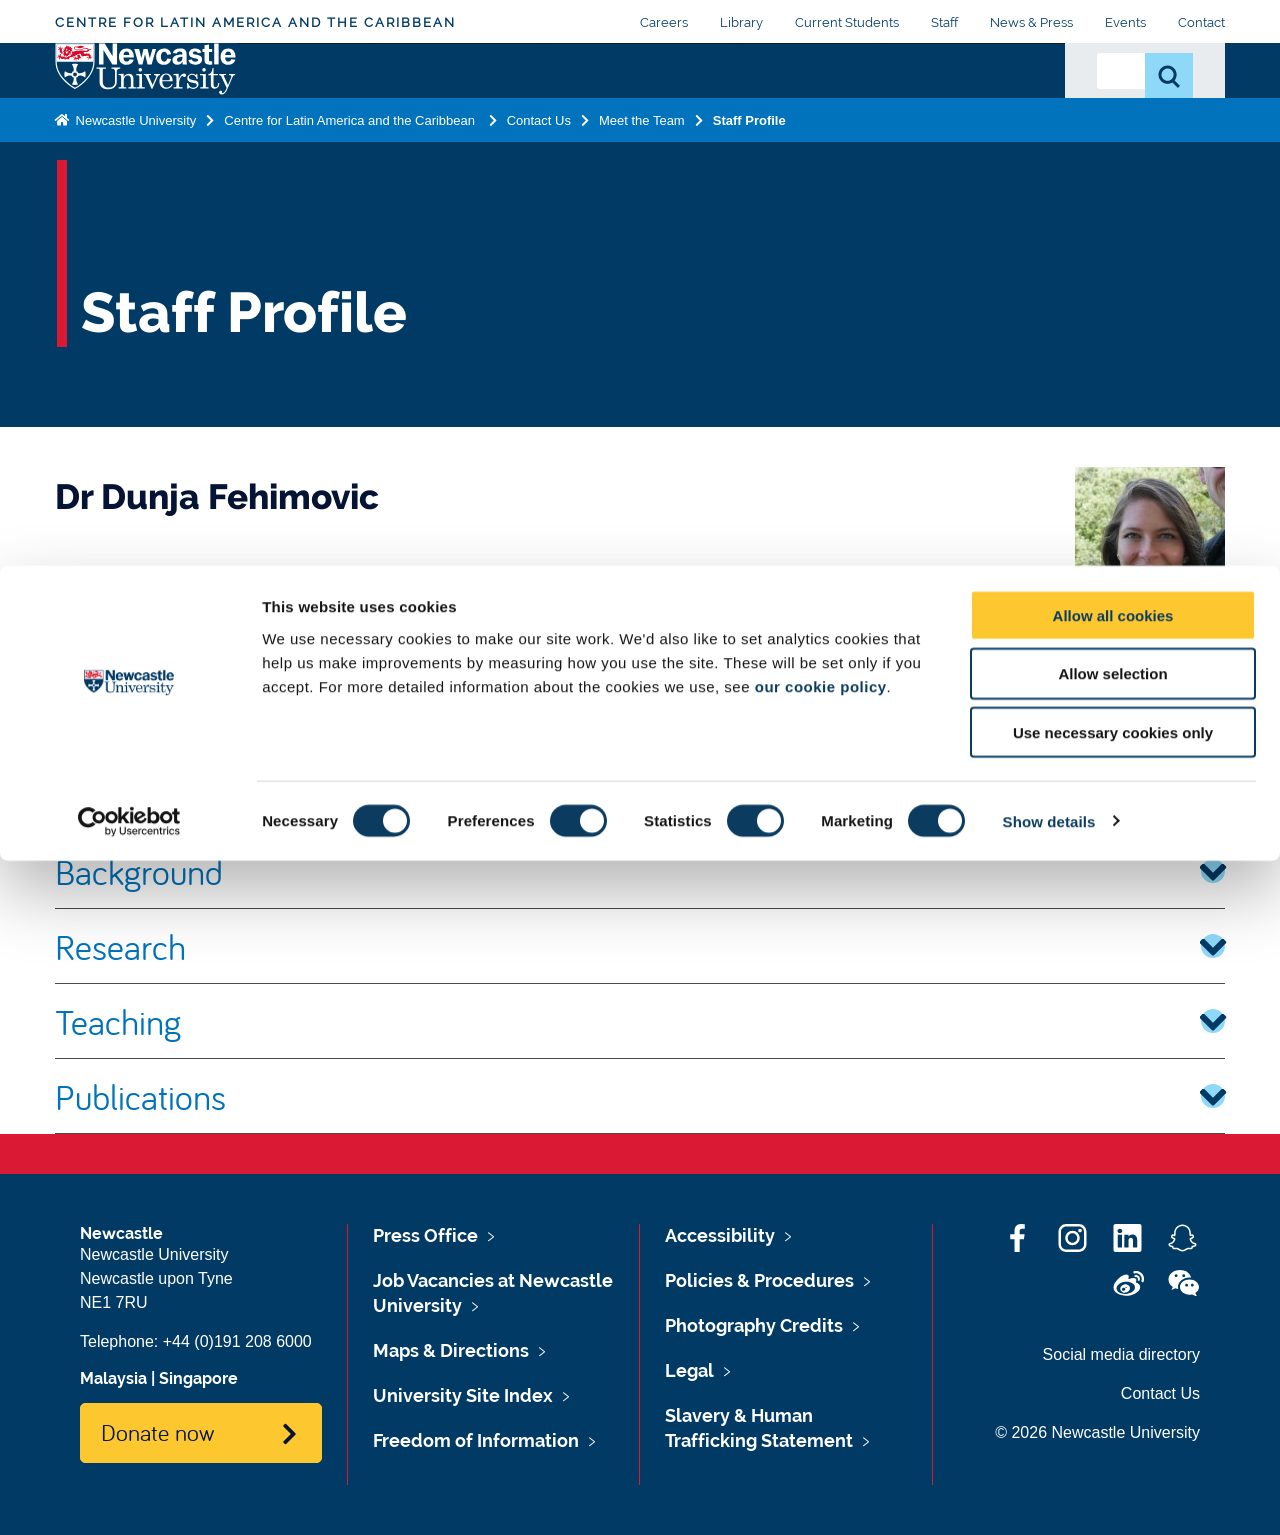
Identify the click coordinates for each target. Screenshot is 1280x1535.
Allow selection (1112, 1348)
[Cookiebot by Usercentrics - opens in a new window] (129, 1496)
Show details (1049, 1495)
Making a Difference (621, 109)
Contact (1201, 22)
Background (640, 871)
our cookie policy (821, 1360)
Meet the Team (642, 211)
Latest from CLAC (899, 121)
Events (1125, 22)
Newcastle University (134, 211)
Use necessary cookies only (1113, 1407)
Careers (664, 22)
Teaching (640, 1021)
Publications (640, 1096)
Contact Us (1002, 109)
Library (741, 22)
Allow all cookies (1113, 1289)
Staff (944, 22)
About (277, 97)
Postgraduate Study (490, 109)
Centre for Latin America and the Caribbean (255, 22)
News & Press (1031, 22)
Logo (146, 116)
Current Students (847, 22)
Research (369, 97)
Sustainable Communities (763, 109)
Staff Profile (749, 211)
